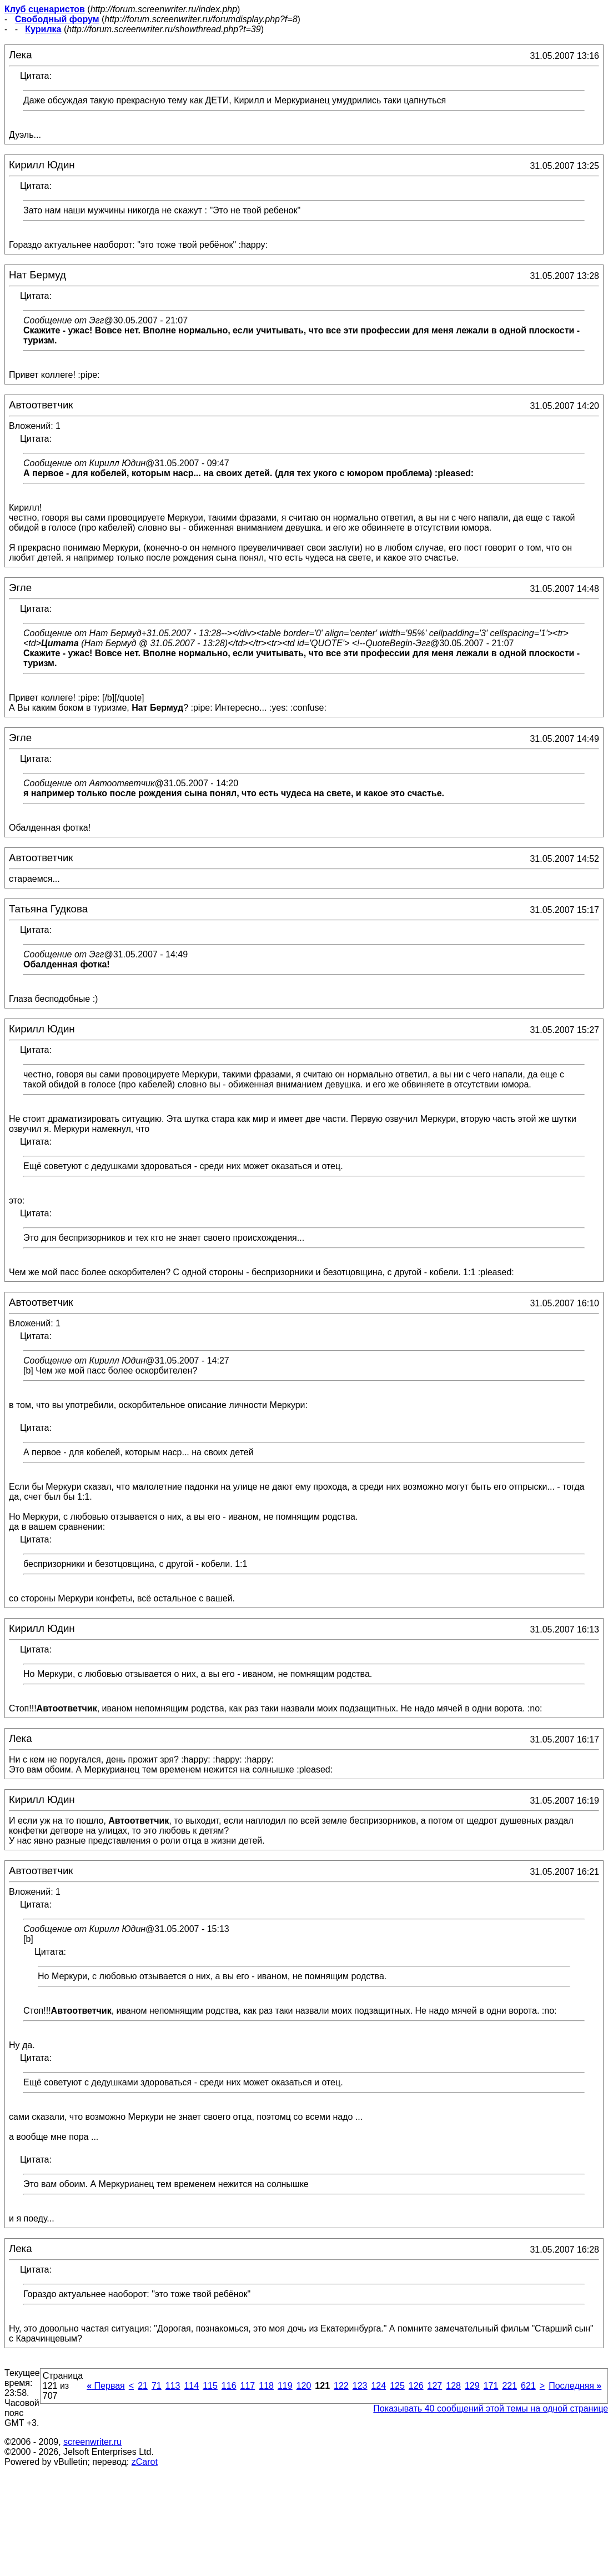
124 (378, 2385)
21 (143, 2385)
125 (397, 2385)
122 (341, 2385)
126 (416, 2385)
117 (247, 2385)
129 (472, 2385)
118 (266, 2385)
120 (304, 2385)
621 (528, 2385)
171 (491, 2385)
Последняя (575, 2385)
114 (191, 2385)
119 (285, 2385)
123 (360, 2385)
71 (157, 2385)
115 (210, 2385)
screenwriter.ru (92, 2442)
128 (453, 2385)
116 (229, 2385)
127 (435, 2385)
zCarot (145, 2462)
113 (172, 2385)
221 (509, 2385)
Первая (106, 2385)
